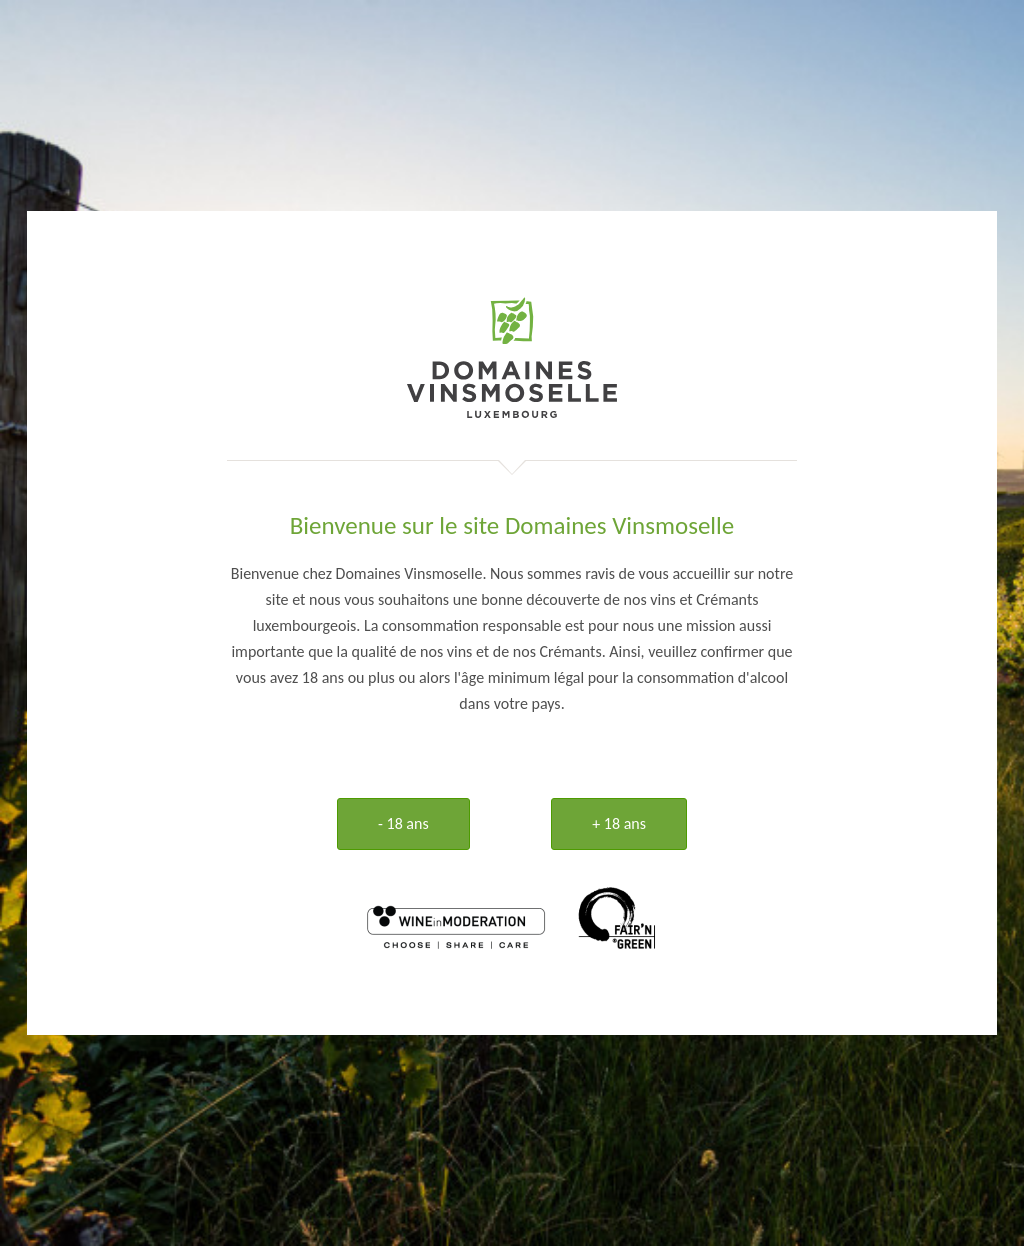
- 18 (403, 823)
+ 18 (619, 823)
